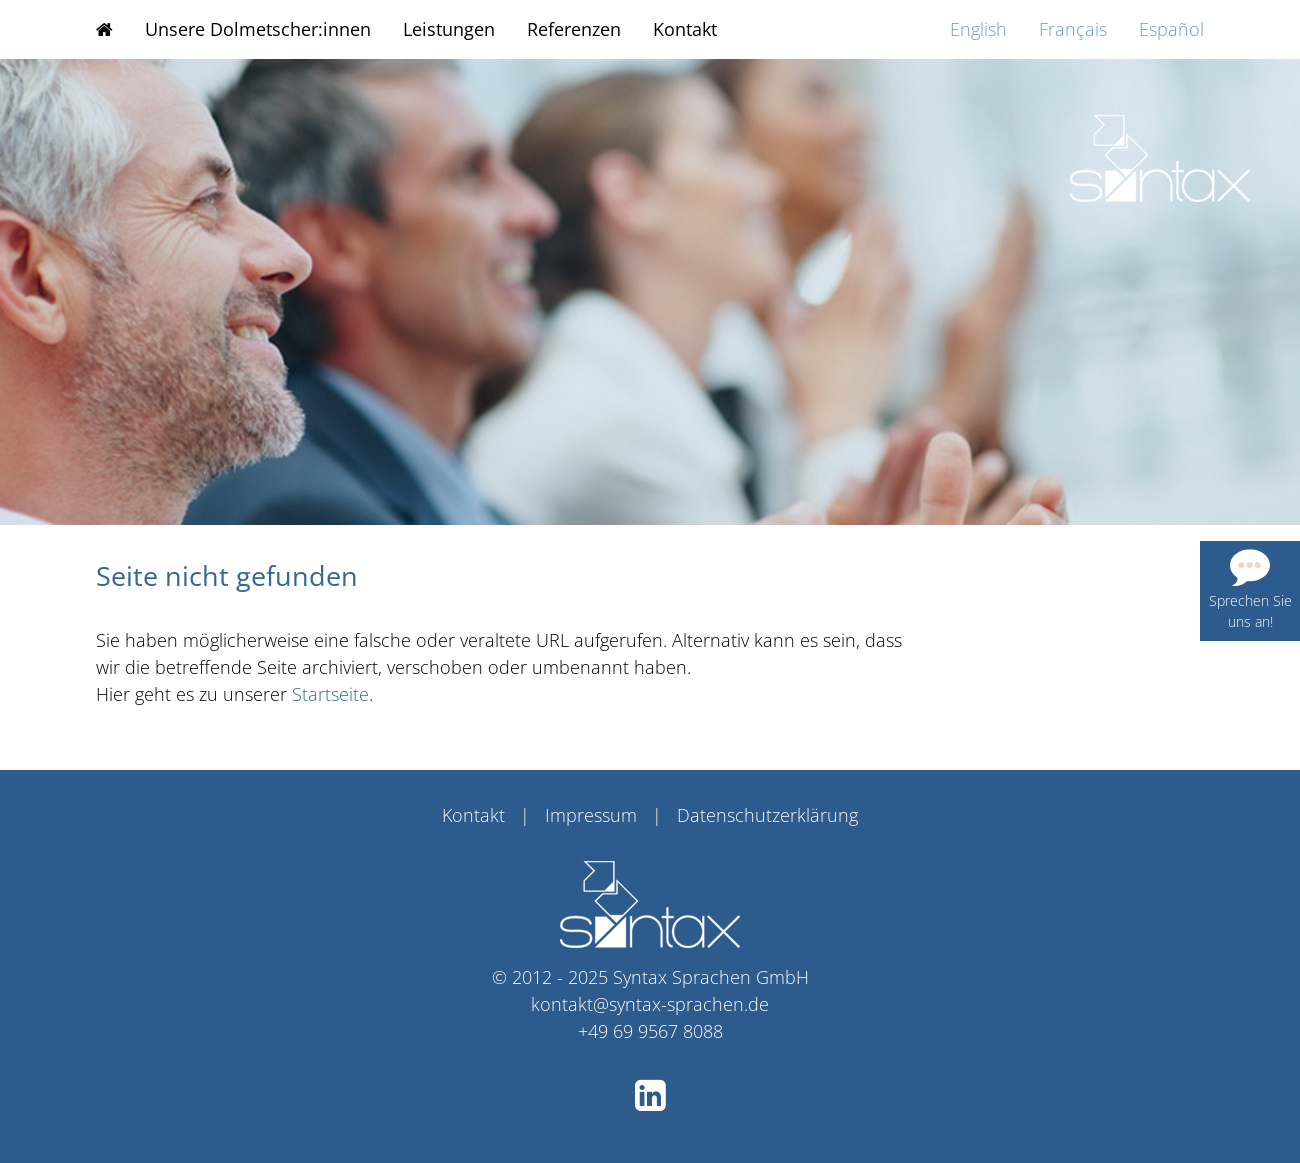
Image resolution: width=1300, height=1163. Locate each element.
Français (1073, 29)
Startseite (330, 694)
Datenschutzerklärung (767, 815)
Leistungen (449, 29)
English (978, 29)
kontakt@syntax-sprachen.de (650, 1004)
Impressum (591, 815)
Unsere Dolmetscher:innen (258, 29)
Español (1171, 29)
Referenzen (574, 29)
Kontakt (685, 29)
